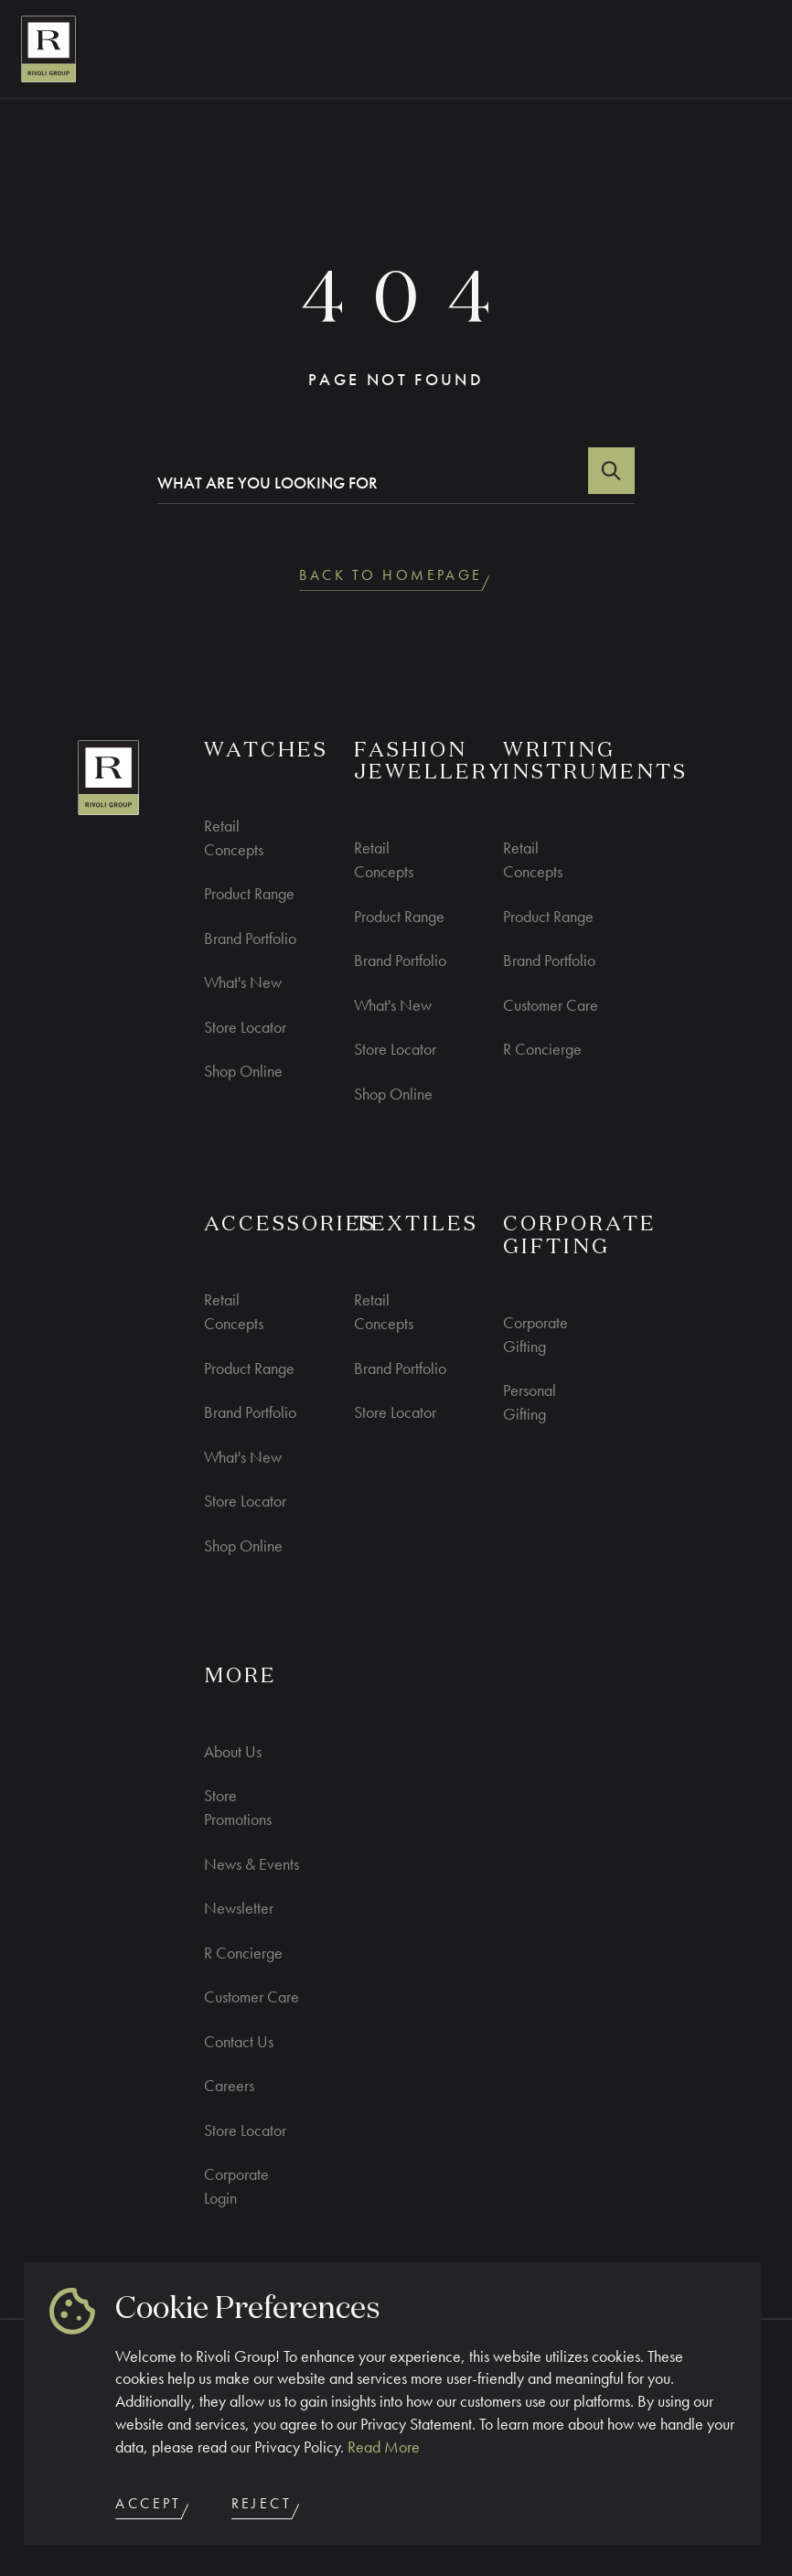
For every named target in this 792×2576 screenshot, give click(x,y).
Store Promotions (238, 1807)
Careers (229, 2085)
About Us (233, 1751)
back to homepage (395, 578)
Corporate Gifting (535, 1334)
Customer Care (550, 1004)
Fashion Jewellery (430, 762)
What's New (243, 982)
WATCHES (266, 751)
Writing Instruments (595, 762)
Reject (267, 2507)
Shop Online (243, 1070)
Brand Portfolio (250, 938)
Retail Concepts (233, 837)
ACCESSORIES (290, 1225)
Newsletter (238, 1907)
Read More (384, 2446)
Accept (153, 2507)
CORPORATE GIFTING (580, 1236)
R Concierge (542, 1048)
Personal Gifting (529, 1401)
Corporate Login (236, 2185)
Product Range (249, 893)
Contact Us (238, 2041)
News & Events (251, 1863)
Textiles (416, 1225)
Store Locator (245, 1026)
